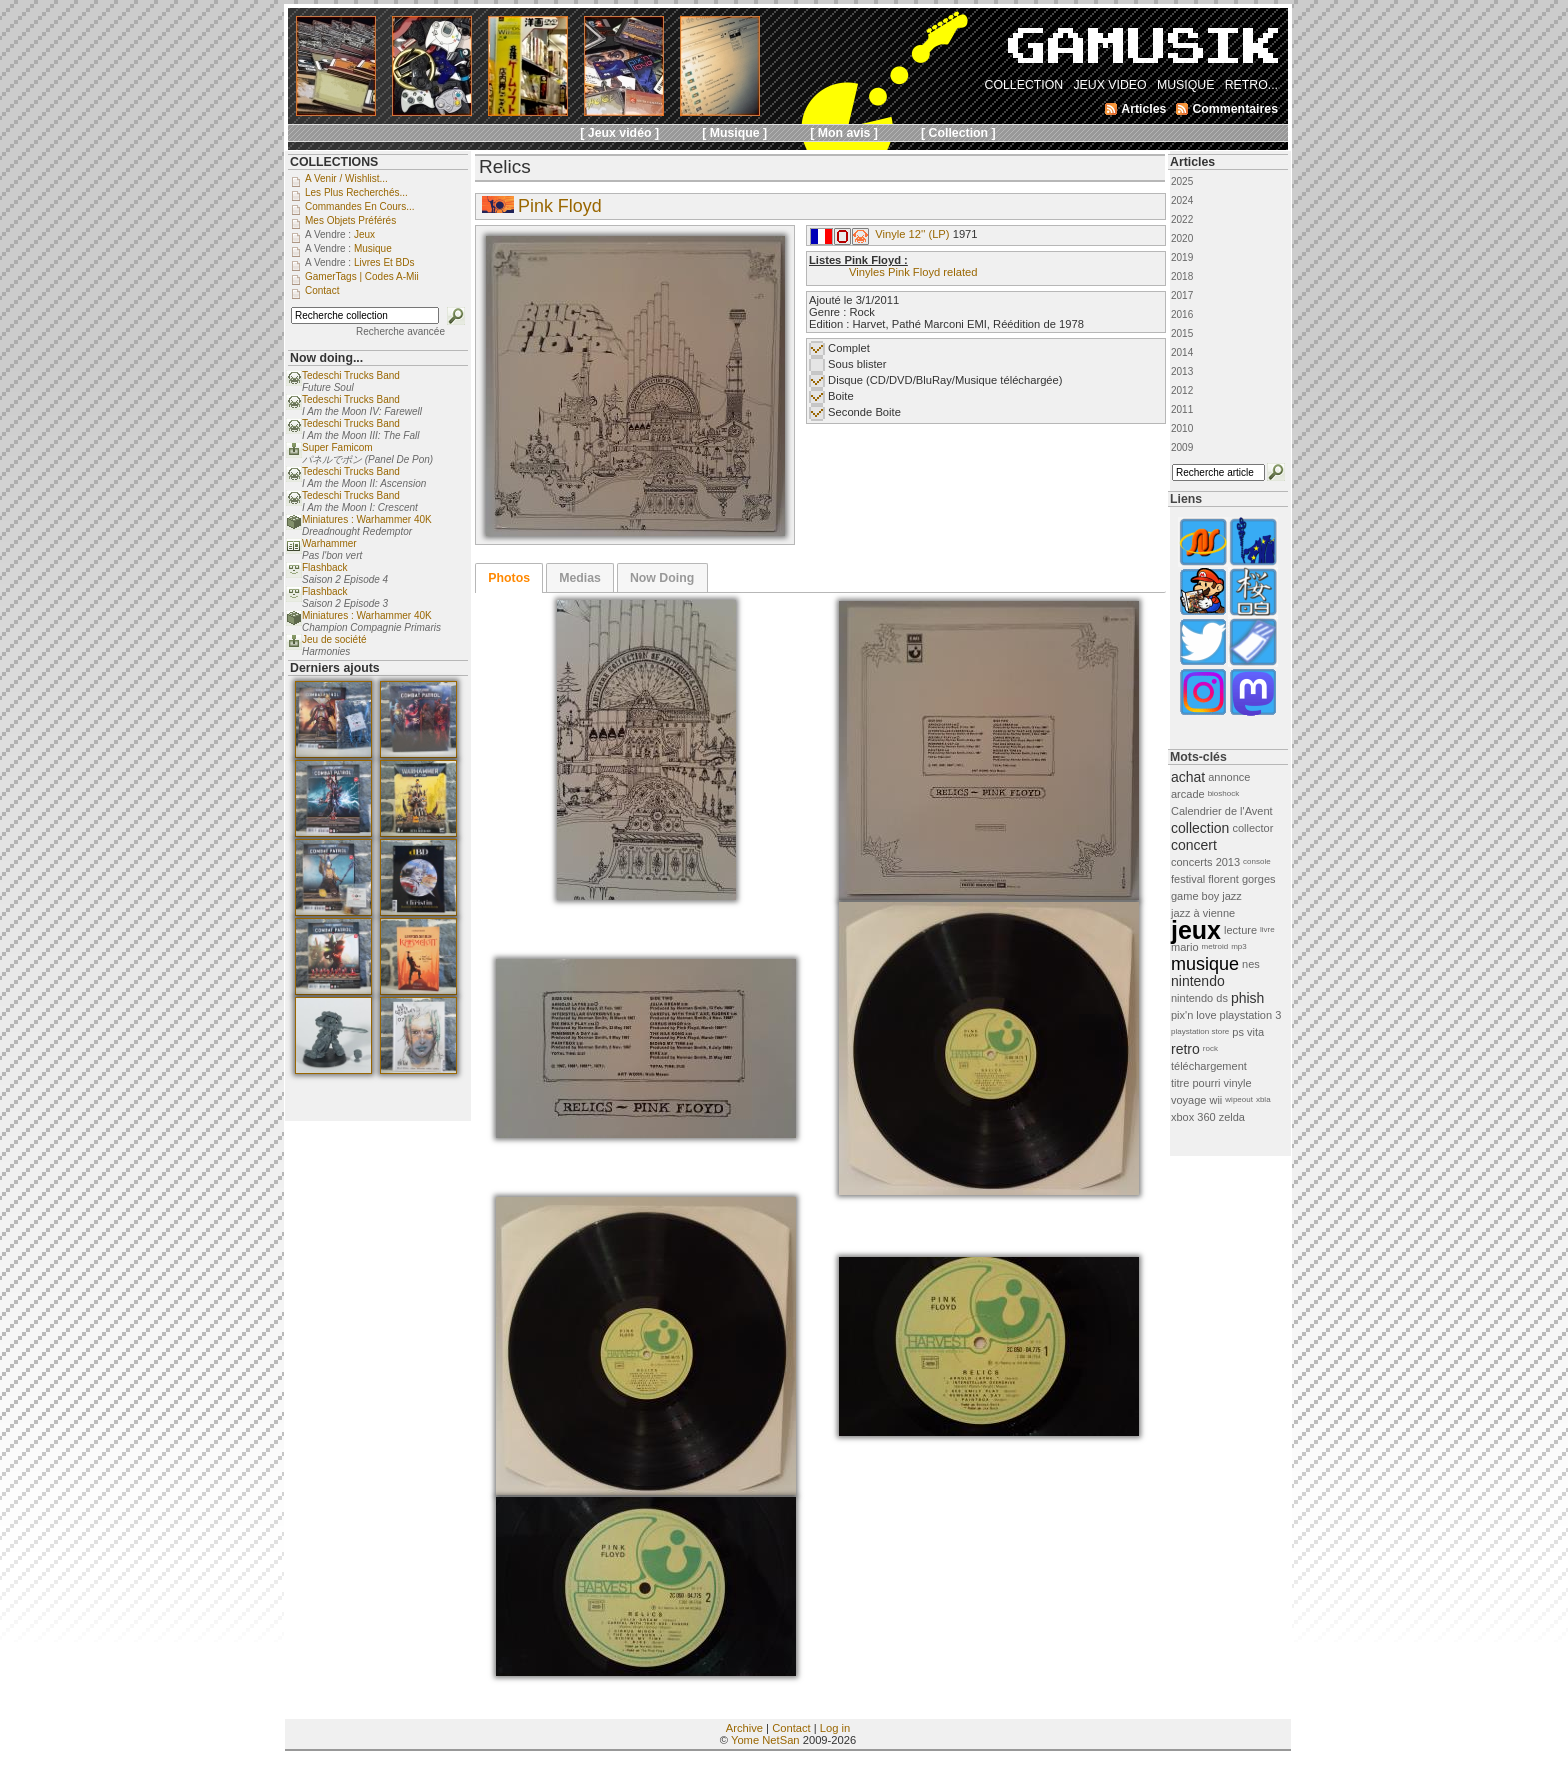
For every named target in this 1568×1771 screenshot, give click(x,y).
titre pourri (1196, 1083)
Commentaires (1235, 109)
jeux (1196, 930)
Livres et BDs (384, 262)
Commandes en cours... (360, 206)
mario (1185, 947)
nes (1251, 964)
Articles (1192, 162)
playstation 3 (1251, 1015)
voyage (1188, 1100)
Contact (791, 1728)
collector (1252, 828)
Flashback (325, 567)
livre (1267, 929)
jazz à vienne (1203, 913)
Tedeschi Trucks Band (351, 375)
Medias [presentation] (580, 578)
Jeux (364, 234)
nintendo (1198, 981)
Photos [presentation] (509, 578)
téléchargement (1209, 1066)
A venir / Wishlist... (346, 178)
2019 (1182, 257)
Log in (835, 1728)
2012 (1182, 390)
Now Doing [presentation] (662, 578)
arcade (1188, 794)
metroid (1215, 946)
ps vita (1248, 1032)
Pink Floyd (560, 206)
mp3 (1239, 946)
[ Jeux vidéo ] (619, 133)
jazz (1232, 896)
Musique (373, 248)
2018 (1182, 276)
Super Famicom (337, 447)
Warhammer (329, 543)
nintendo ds (1199, 998)
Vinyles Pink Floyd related (913, 272)
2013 (1182, 371)
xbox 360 (1193, 1117)
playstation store (1200, 1031)
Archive (744, 1728)
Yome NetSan (765, 1740)
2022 (1182, 219)
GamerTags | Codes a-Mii (362, 276)
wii (1215, 1100)
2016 (1182, 314)
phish (1247, 998)
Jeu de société (334, 639)
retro (1185, 1049)
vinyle (1238, 1083)
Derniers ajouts (335, 668)
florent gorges (1241, 879)
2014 (1182, 352)
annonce (1229, 777)
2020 (1182, 238)
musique (1205, 964)
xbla (1263, 1099)
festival (1188, 879)
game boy (1195, 896)
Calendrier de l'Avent (1222, 811)
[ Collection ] (958, 133)
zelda (1232, 1117)
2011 (1182, 409)
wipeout (1239, 1099)
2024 (1182, 200)
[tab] (509, 578)
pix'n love (1194, 1015)
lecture (1240, 930)
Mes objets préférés (350, 220)
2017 (1182, 295)
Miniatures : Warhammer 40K (367, 519)
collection (1200, 828)
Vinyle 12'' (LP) (912, 234)
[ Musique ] (734, 133)
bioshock (1224, 793)
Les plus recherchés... (356, 192)
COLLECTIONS (334, 162)
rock (1210, 1048)
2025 (1182, 181)
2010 (1182, 428)
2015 (1182, 333)
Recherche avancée (400, 331)
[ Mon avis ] (844, 133)
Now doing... (326, 358)
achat (1188, 777)
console (1257, 861)
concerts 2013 (1205, 862)
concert (1194, 845)
